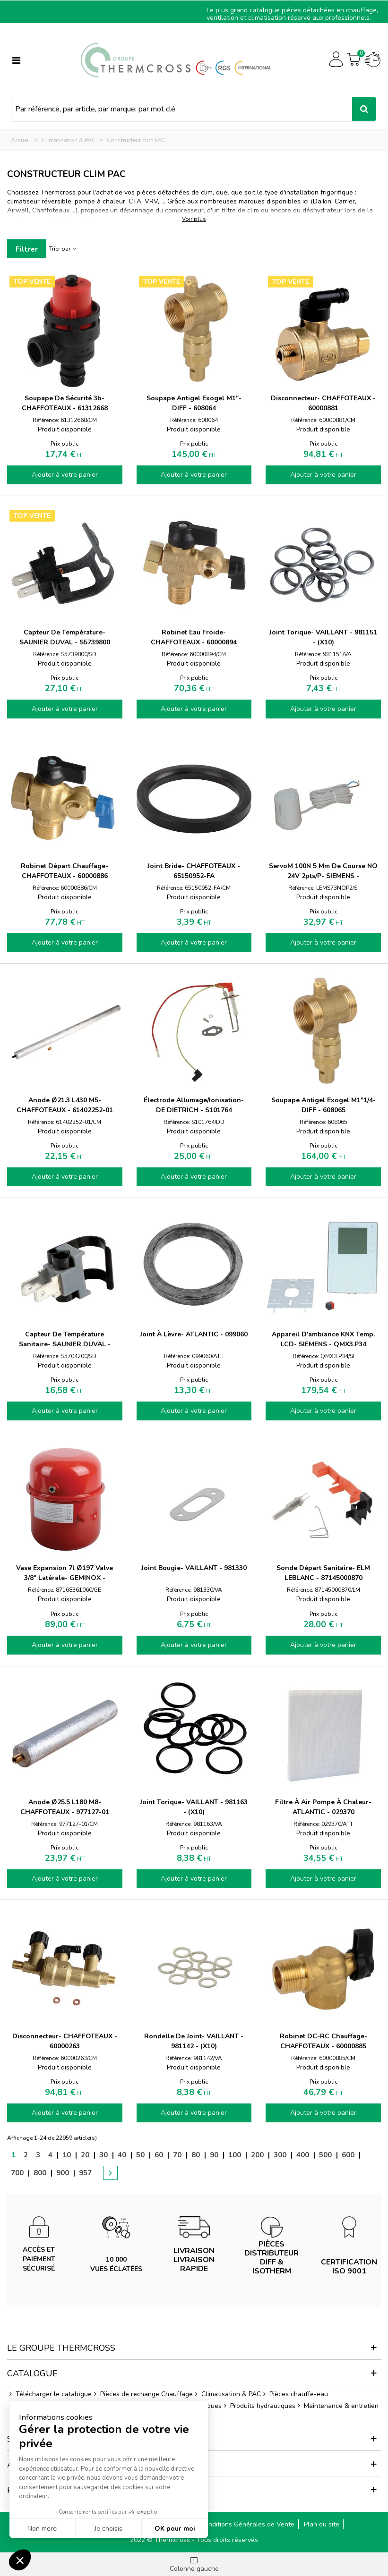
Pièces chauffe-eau (294, 2394)
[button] (20, 2560)
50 (140, 2155)
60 (159, 2155)
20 (85, 2155)
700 (17, 2173)
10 (66, 2155)
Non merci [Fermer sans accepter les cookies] (42, 2528)
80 (195, 2155)
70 (177, 2155)
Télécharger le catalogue (49, 2394)
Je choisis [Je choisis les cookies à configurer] (108, 2528)
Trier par (63, 249)
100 (234, 2155)
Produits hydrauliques (258, 2406)
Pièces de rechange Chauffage (142, 2394)
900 (62, 2173)
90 (214, 2155)
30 (103, 2155)
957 (85, 2173)
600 (348, 2155)
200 (257, 2155)
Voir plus (194, 219)
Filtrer (27, 249)
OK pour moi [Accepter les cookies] (175, 2528)
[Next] (107, 2165)
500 (325, 2155)
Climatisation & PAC (227, 2394)
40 (122, 2155)
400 (302, 2155)
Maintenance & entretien (337, 2406)
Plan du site (321, 2524)
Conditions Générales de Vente (247, 2524)
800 (40, 2173)
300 (280, 2155)
